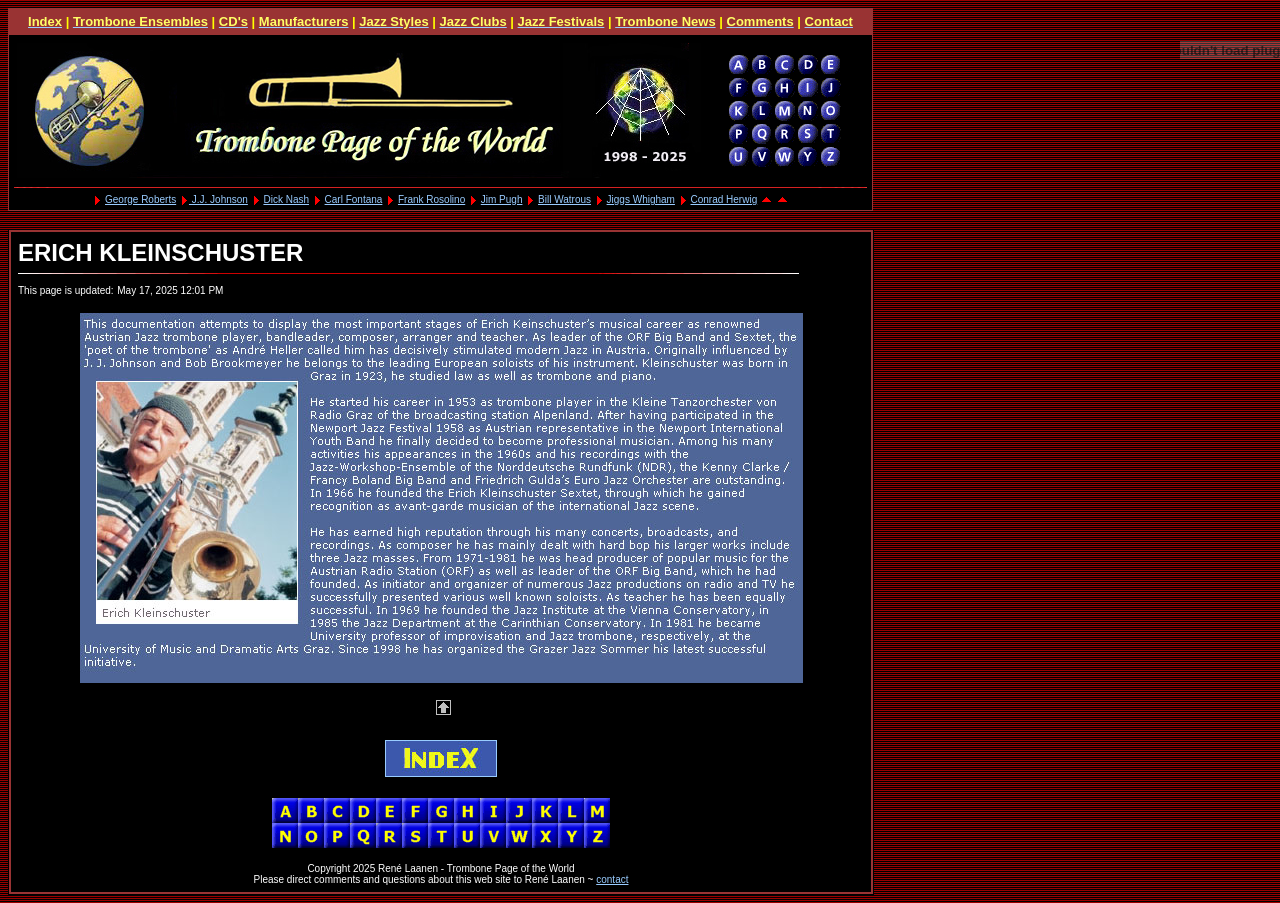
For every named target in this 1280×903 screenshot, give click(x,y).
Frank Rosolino (431, 199)
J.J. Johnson (218, 199)
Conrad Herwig (724, 199)
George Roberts (140, 199)
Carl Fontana (354, 199)
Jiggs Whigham (641, 199)
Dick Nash (286, 199)
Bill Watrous (564, 199)
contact (612, 879)
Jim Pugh (502, 199)
